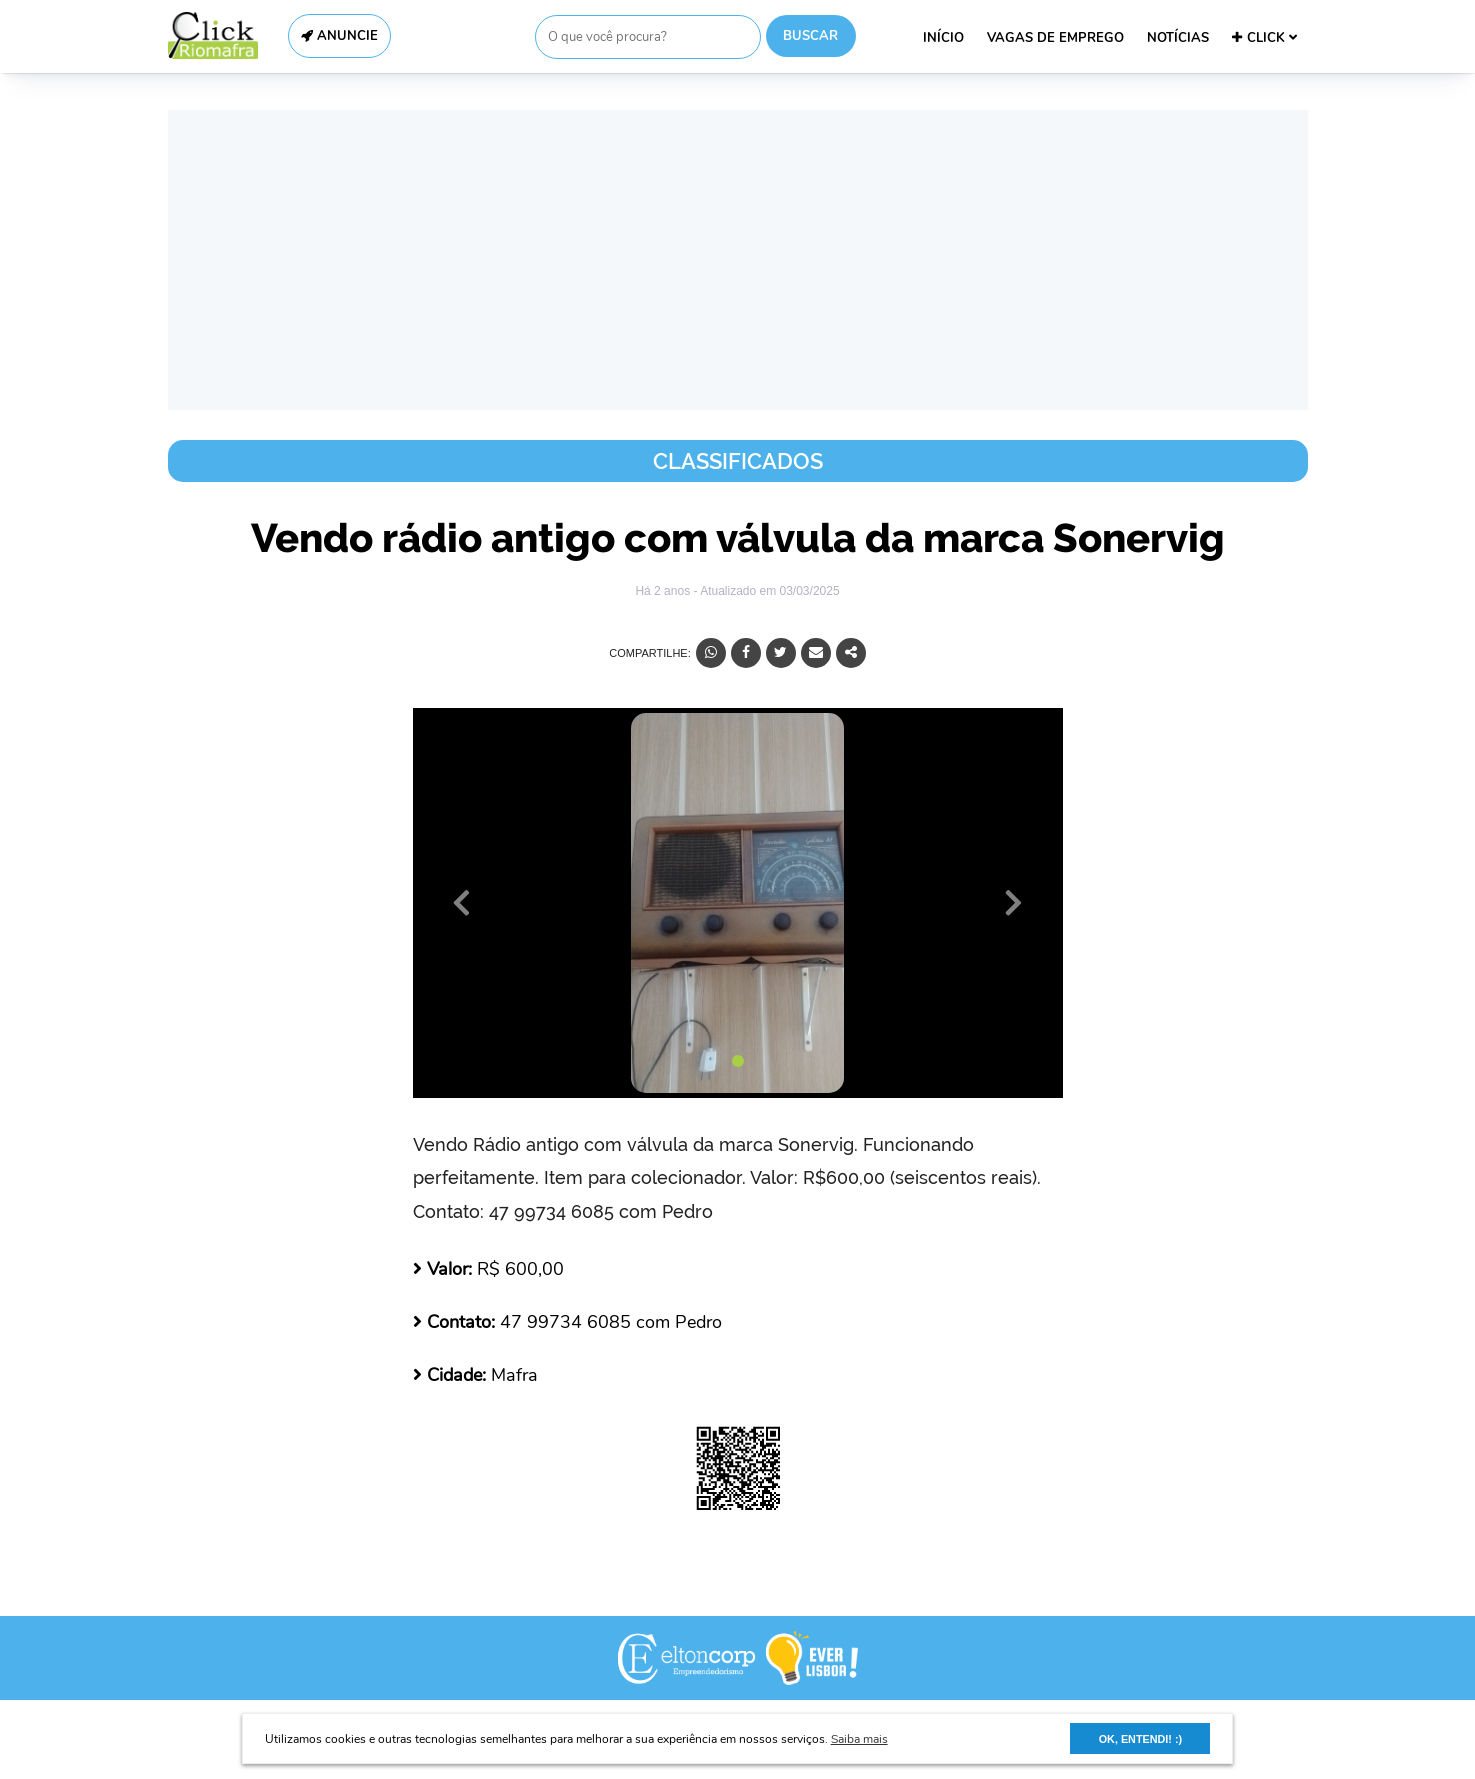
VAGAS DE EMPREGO (1055, 38)
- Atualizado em (766, 591)
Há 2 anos (664, 591)
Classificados (738, 461)
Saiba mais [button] (859, 1739)
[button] (462, 903)
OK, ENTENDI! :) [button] (1140, 1739)
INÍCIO (943, 38)
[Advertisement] (738, 260)
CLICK (1264, 38)
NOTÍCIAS (1178, 38)
